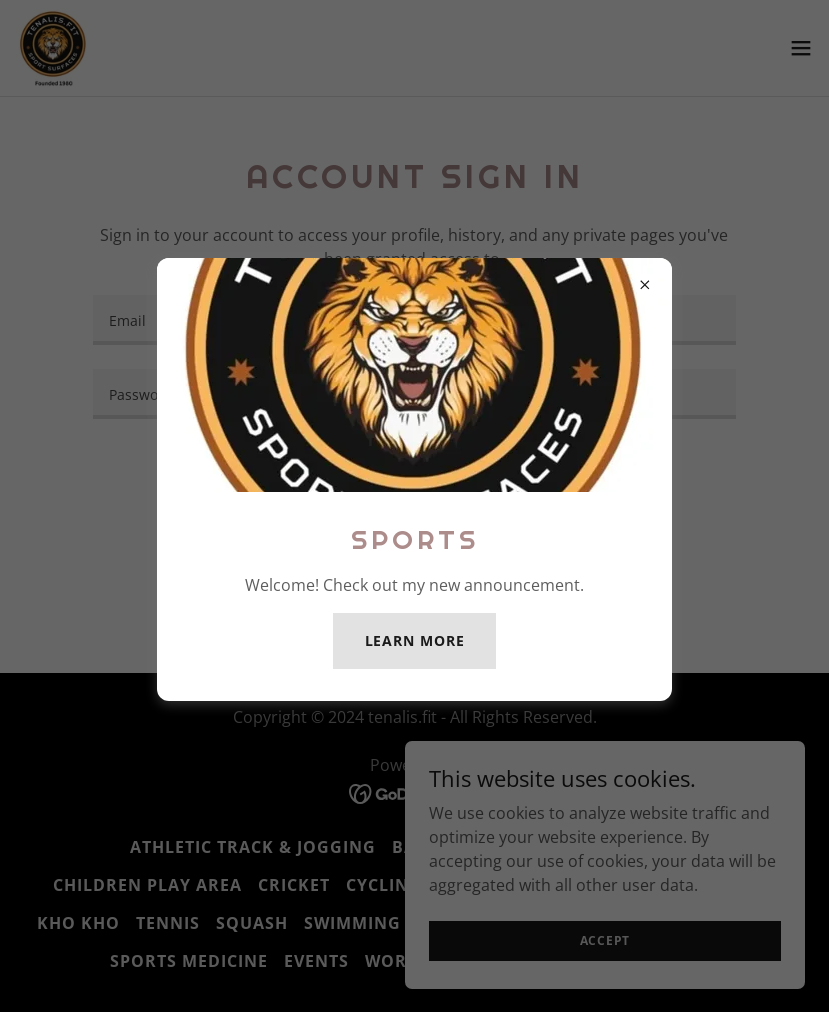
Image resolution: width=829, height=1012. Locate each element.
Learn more (415, 640)
